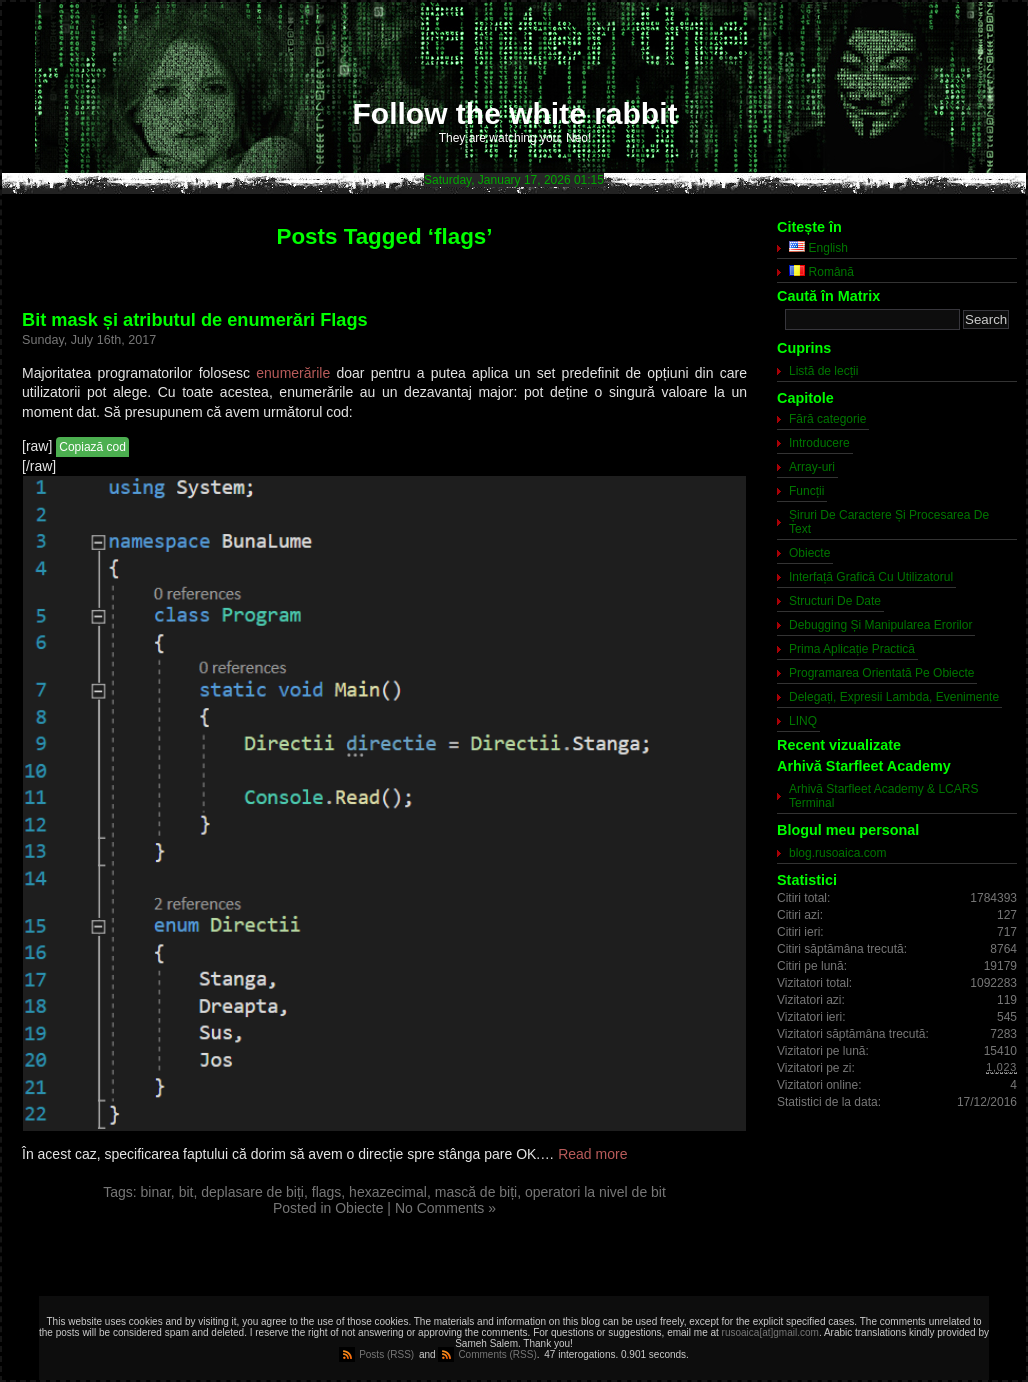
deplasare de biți (252, 1192)
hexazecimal (388, 1192)
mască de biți (476, 1192)
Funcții (806, 491)
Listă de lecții (823, 371)
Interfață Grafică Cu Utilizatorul (871, 577)
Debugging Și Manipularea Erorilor (880, 625)
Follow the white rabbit (515, 113)
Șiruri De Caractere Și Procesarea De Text (889, 522)
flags (327, 1192)
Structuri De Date (835, 601)
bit (186, 1192)
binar (156, 1192)
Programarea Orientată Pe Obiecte (881, 673)
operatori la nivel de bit (595, 1192)
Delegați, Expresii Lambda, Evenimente (894, 697)
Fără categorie (827, 419)
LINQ (803, 721)
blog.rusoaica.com (837, 853)
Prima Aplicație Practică (852, 649)
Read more (592, 1154)
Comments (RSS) (497, 1354)
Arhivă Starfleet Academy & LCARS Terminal (883, 796)
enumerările (293, 373)
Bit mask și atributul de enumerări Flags (195, 320)
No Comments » (445, 1208)
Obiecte (359, 1208)
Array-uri (812, 467)
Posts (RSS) (386, 1354)
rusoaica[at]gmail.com (770, 1332)
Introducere (819, 443)
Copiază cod (92, 447)
